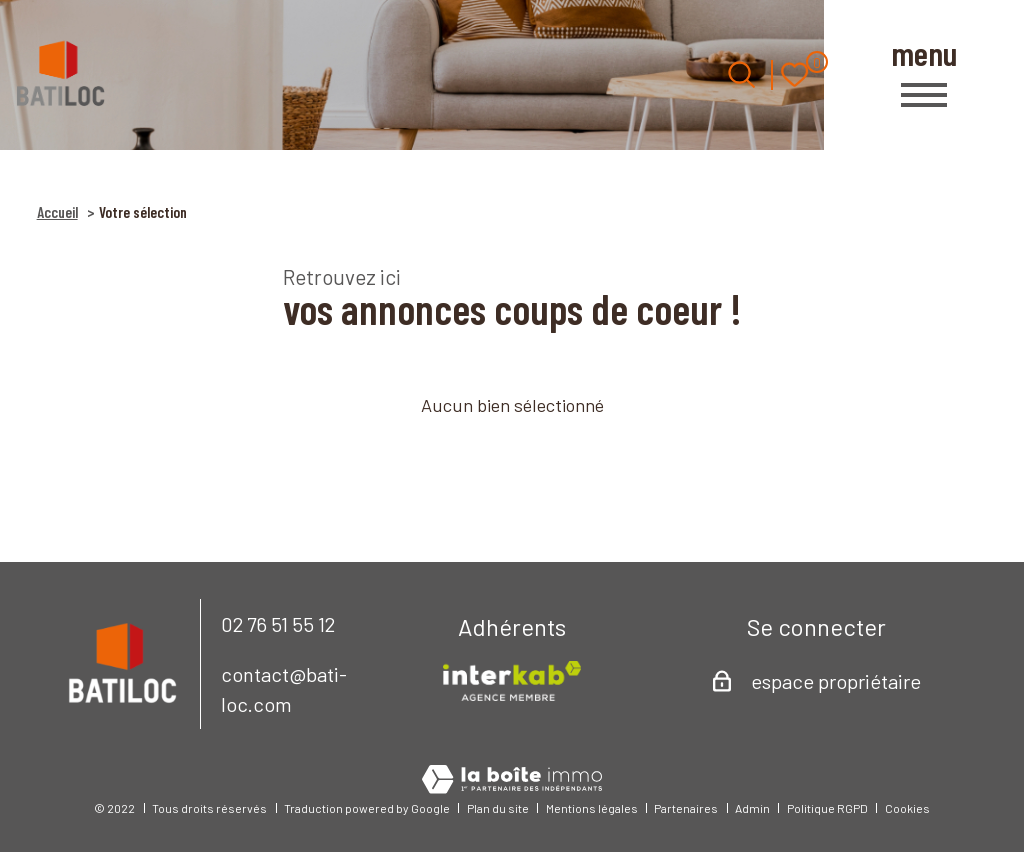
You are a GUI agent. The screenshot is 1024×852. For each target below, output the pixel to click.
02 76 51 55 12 (278, 624)
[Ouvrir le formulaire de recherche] (741, 74)
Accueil (57, 212)
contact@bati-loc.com (284, 689)
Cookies (907, 808)
